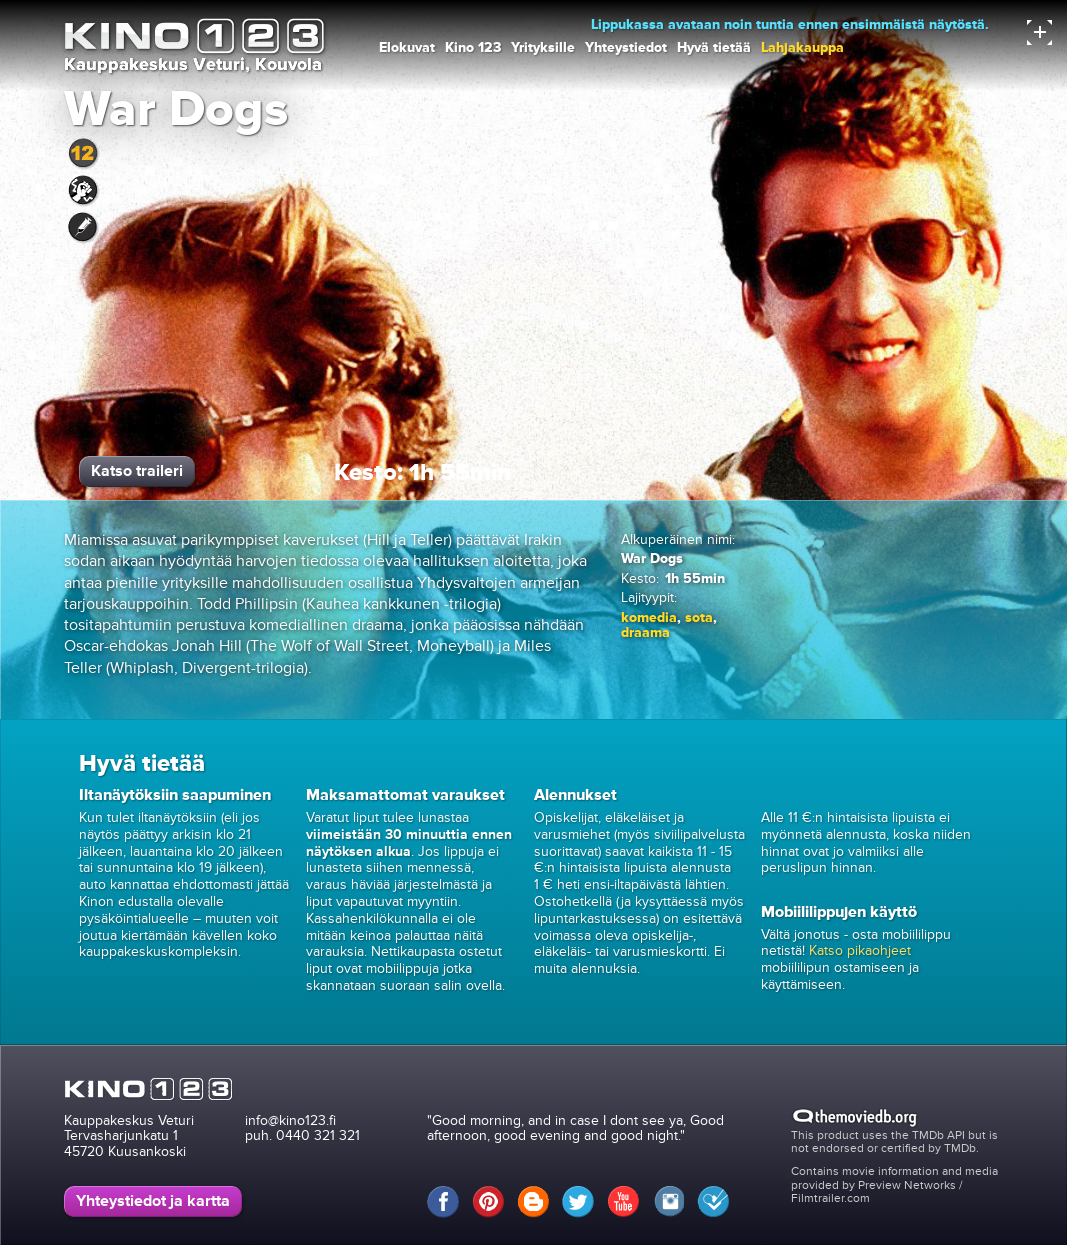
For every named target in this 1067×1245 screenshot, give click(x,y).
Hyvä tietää (714, 47)
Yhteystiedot (626, 47)
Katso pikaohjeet (860, 950)
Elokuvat (407, 47)
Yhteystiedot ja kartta (153, 1201)
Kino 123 (473, 47)
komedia (649, 617)
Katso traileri (137, 471)
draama (645, 632)
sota (699, 617)
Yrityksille (543, 47)
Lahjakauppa (802, 47)
